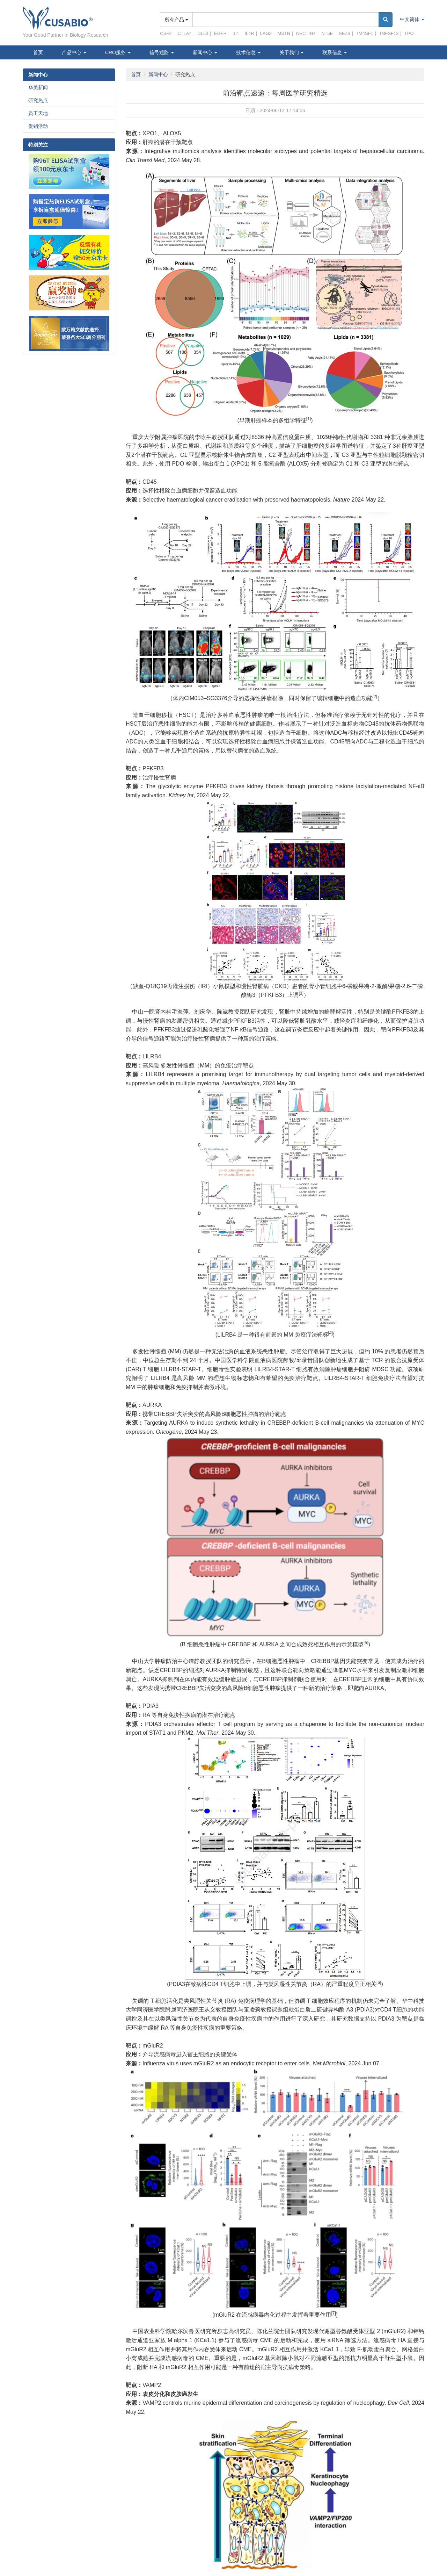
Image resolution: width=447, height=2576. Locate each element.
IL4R (249, 33)
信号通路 (161, 52)
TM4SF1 (364, 33)
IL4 (236, 33)
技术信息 (248, 52)
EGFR (220, 33)
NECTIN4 (306, 33)
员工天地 (38, 113)
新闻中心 (205, 52)
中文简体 (412, 19)
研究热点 (38, 100)
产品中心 (74, 52)
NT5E (327, 33)
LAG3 (266, 33)
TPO (409, 33)
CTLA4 (184, 33)
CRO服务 (118, 52)
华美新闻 (38, 87)
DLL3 (202, 33)
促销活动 (38, 126)
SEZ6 (344, 33)
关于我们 (291, 52)
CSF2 (165, 33)
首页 (38, 52)
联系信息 (334, 52)
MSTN (283, 33)
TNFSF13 (388, 33)
